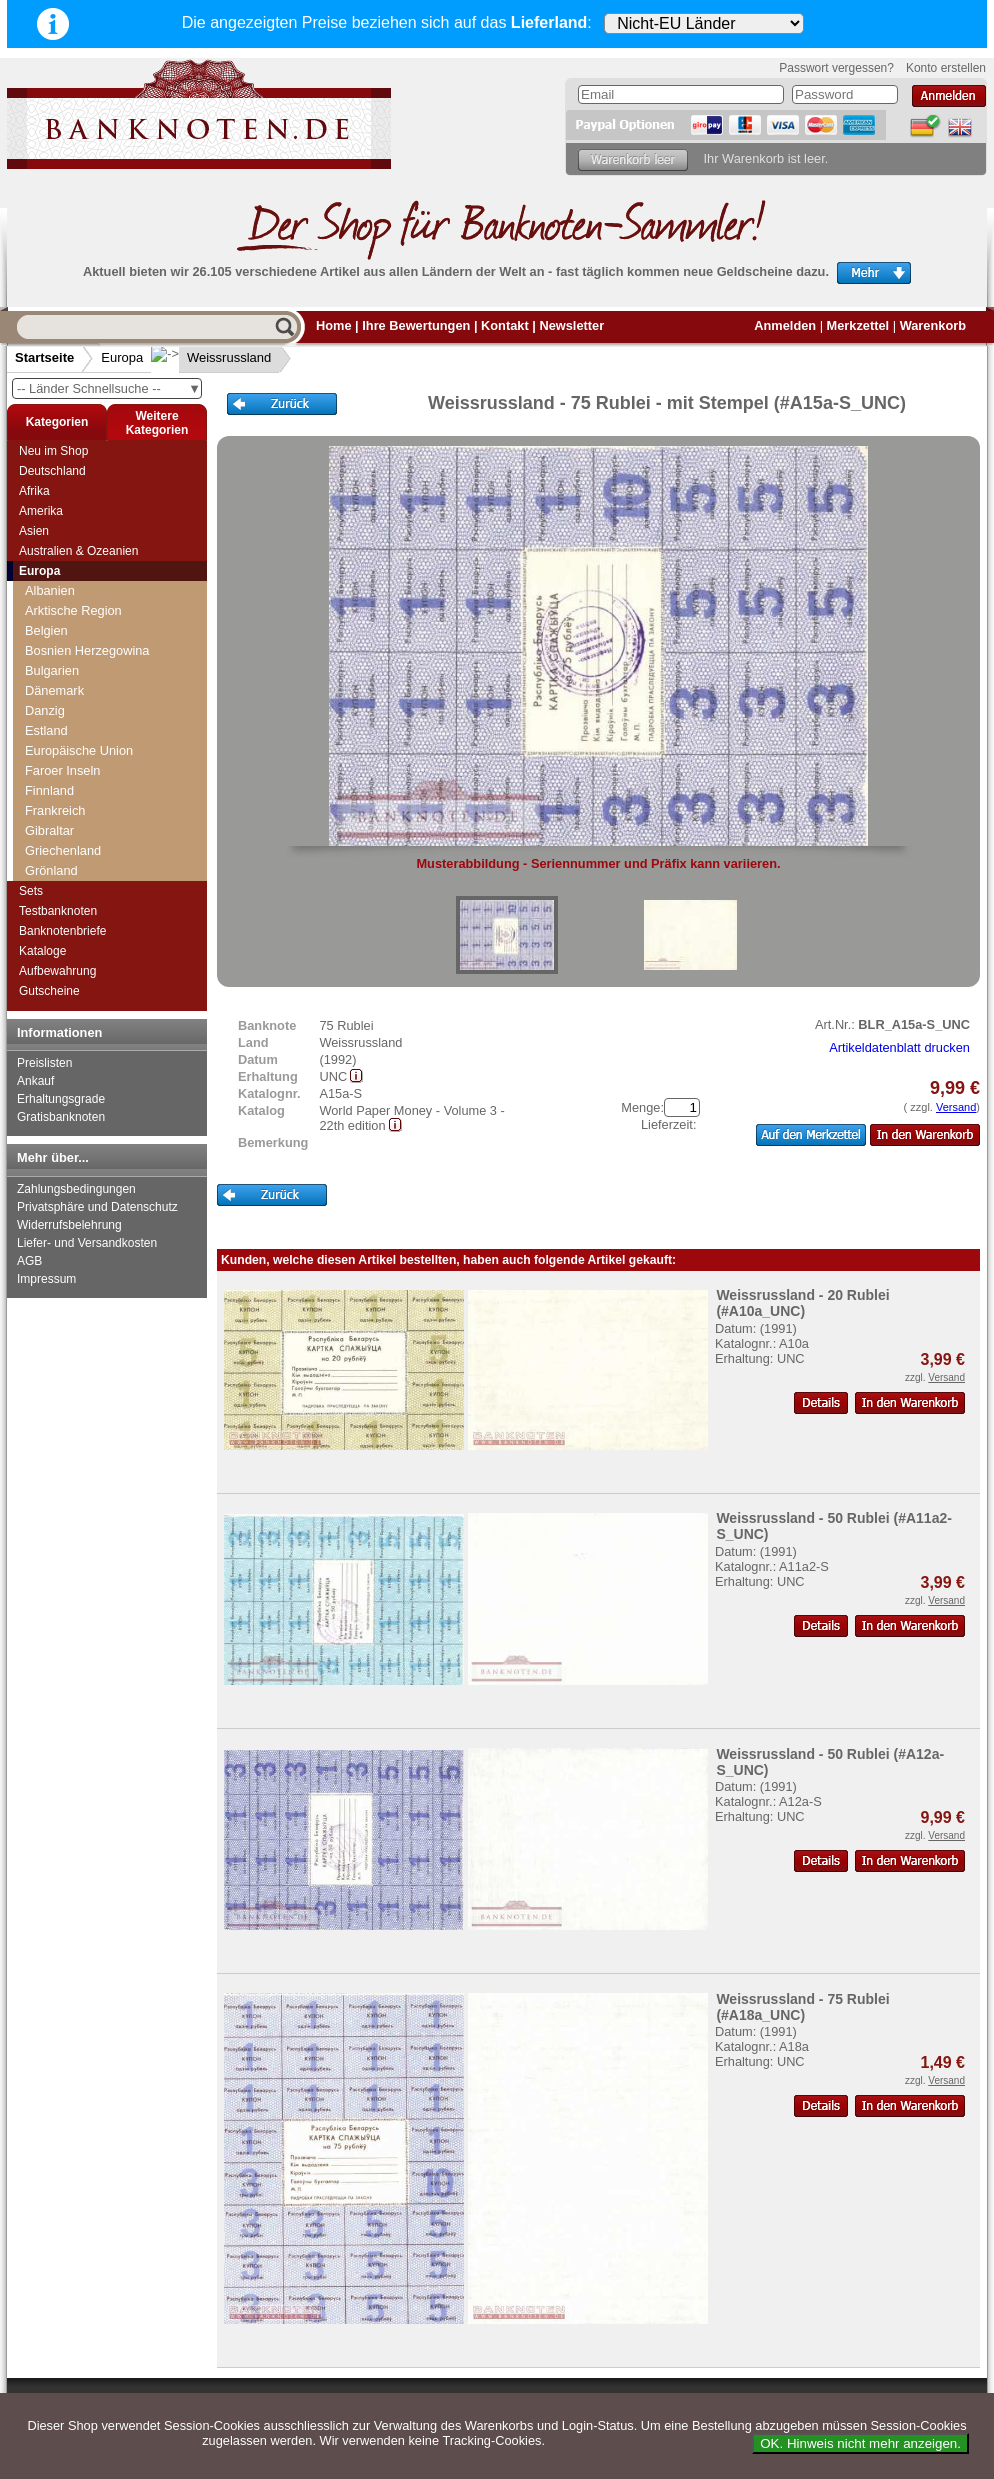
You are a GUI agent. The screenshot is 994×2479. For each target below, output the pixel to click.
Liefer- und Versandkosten (87, 1243)
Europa (122, 357)
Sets (31, 891)
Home (334, 325)
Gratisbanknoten (61, 1117)
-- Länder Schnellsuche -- (109, 388)
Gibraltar (49, 830)
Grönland (51, 870)
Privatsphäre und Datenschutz (97, 1207)
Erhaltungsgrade (61, 1099)
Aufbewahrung (57, 971)
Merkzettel (858, 325)
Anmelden (785, 325)
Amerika (41, 511)
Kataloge (42, 951)
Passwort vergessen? (836, 68)
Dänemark (54, 690)
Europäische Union (79, 750)
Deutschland (52, 471)
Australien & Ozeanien (78, 551)
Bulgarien (52, 670)
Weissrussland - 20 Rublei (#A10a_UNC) (802, 1303)
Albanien (50, 590)
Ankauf (35, 1081)
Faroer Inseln (62, 770)
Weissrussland (213, 357)
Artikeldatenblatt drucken (899, 1047)
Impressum (46, 1279)
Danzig (45, 710)
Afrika (34, 491)
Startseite (44, 357)
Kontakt (505, 325)
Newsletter (571, 325)
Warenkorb (933, 325)
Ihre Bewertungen (416, 325)
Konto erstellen (946, 68)
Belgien (46, 630)
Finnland (49, 790)
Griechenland (63, 850)
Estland (46, 730)
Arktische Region (73, 610)
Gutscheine (49, 991)
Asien (34, 531)
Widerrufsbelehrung (69, 1225)
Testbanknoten (58, 911)
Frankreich (55, 810)
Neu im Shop (53, 451)
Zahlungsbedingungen (76, 1189)
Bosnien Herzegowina (87, 650)
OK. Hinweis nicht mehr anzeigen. (860, 2443)
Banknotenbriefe (62, 931)
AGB (29, 1261)
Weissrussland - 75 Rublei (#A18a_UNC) (802, 2007)
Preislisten (44, 1063)
